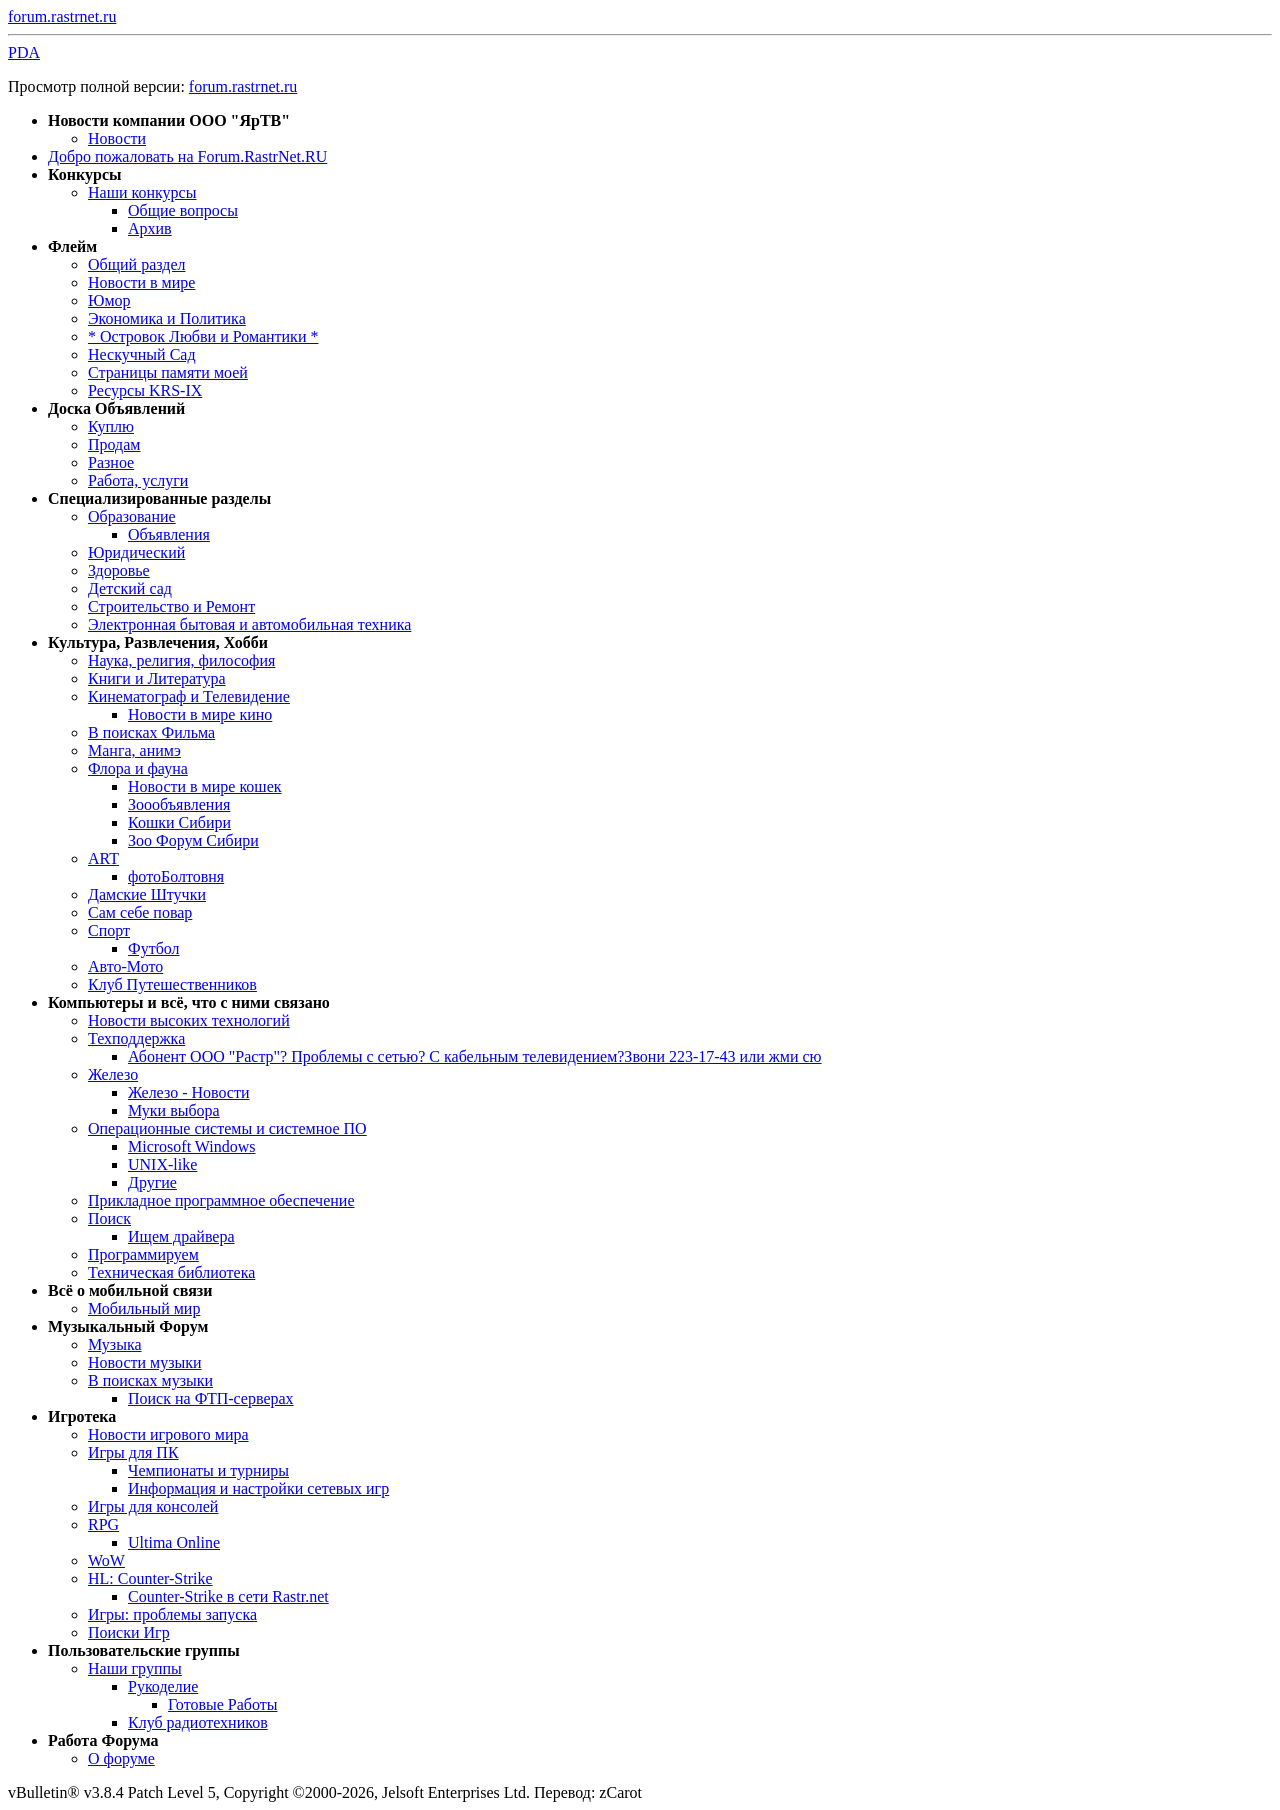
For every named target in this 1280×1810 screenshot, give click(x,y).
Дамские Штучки (147, 894)
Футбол (154, 948)
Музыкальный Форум (128, 1326)
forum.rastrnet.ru (62, 16)
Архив (150, 228)
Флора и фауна (138, 768)
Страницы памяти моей (168, 372)
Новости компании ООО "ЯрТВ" (169, 120)
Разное (111, 462)
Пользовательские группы (144, 1650)
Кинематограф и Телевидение (189, 696)
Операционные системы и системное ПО (227, 1128)
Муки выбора (174, 1110)
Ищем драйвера (181, 1236)
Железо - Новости (189, 1092)
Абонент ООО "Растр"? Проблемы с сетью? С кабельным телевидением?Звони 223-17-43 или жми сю (475, 1056)
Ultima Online (174, 1542)
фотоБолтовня (176, 876)
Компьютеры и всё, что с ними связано (189, 1002)
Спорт (109, 930)
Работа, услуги (138, 480)
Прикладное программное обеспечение (221, 1200)
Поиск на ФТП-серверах (211, 1398)
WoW (106, 1560)
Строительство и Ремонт (171, 606)
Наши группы (135, 1668)
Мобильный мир (144, 1308)
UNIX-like (162, 1164)
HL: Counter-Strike (150, 1578)
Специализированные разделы (159, 498)
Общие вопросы (183, 210)
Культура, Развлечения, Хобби (158, 642)
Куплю (111, 426)
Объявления (169, 534)
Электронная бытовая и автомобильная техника (249, 624)
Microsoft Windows (192, 1146)
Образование (132, 516)
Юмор (109, 300)
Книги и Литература (157, 678)
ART (103, 858)
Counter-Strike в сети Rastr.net (228, 1596)
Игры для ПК (133, 1452)
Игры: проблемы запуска (172, 1614)
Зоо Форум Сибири (193, 840)
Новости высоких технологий (189, 1020)
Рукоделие (163, 1686)
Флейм (72, 246)
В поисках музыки (150, 1380)
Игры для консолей (153, 1506)
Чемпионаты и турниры (208, 1470)
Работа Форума (103, 1740)
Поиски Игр (129, 1632)
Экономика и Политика (167, 318)
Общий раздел (137, 264)
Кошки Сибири (179, 822)
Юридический (136, 552)
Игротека (82, 1416)
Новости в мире (141, 282)
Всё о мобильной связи (130, 1290)
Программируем (143, 1254)
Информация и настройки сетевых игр (258, 1488)
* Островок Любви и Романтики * (203, 336)
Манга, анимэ (134, 750)
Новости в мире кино (200, 714)
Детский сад (130, 588)
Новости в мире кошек (205, 786)
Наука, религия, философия (181, 660)
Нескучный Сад (142, 354)
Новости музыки (145, 1362)
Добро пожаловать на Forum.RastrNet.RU (187, 156)
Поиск (109, 1218)
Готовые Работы (223, 1704)
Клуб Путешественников (172, 984)
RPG (103, 1524)
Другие (152, 1182)
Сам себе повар (140, 912)
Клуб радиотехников (198, 1722)
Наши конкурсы (142, 192)
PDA (24, 52)
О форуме (121, 1758)
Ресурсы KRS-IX (145, 390)
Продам (114, 444)
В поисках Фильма (151, 732)
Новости (117, 138)
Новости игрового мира (168, 1434)
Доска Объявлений (116, 408)
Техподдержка (136, 1038)
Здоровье (119, 570)
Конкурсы (85, 174)
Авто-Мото (125, 966)
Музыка (115, 1344)
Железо (113, 1074)
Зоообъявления (179, 804)
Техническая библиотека (171, 1272)
